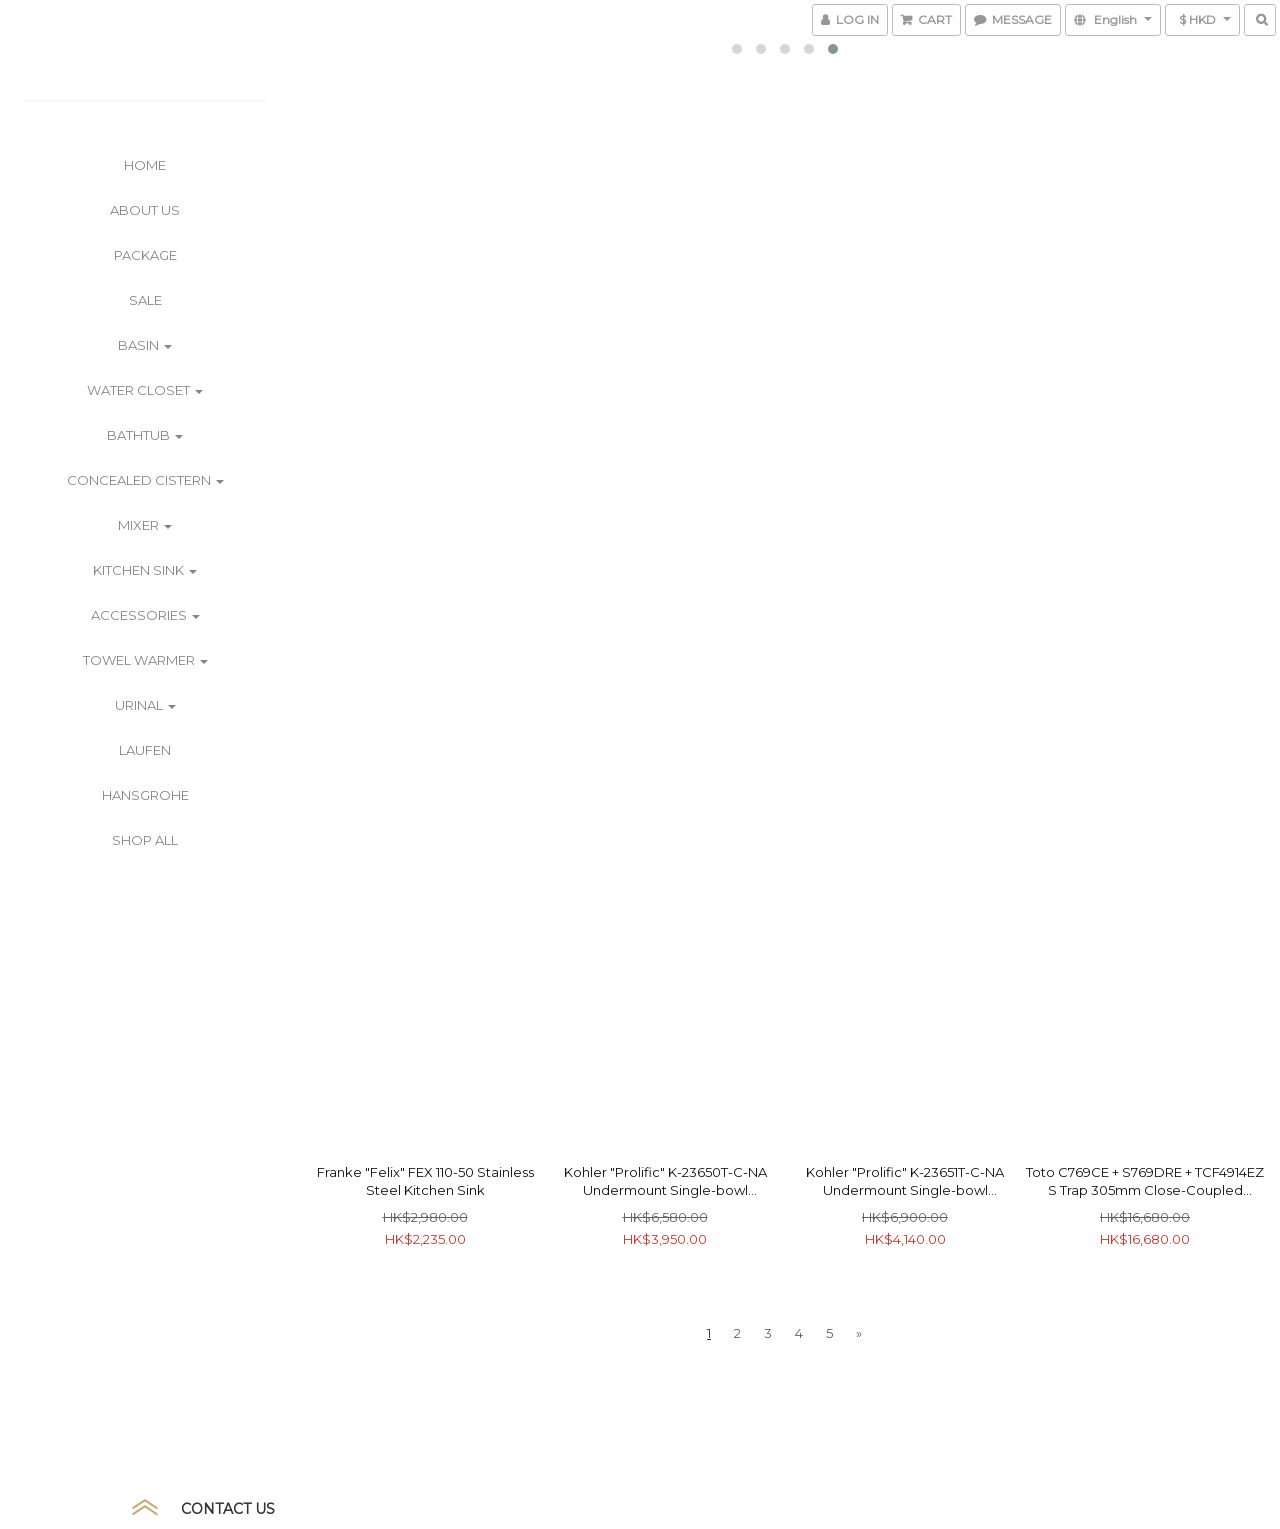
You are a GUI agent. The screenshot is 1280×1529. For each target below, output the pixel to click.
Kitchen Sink (145, 570)
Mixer (145, 525)
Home (145, 165)
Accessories (145, 615)
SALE (145, 300)
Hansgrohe (145, 795)
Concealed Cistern (145, 480)
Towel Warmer (145, 660)
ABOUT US (145, 210)
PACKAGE (145, 255)
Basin (145, 345)
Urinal (145, 705)
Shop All (145, 840)
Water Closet (145, 390)
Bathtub (145, 435)
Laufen (145, 750)
